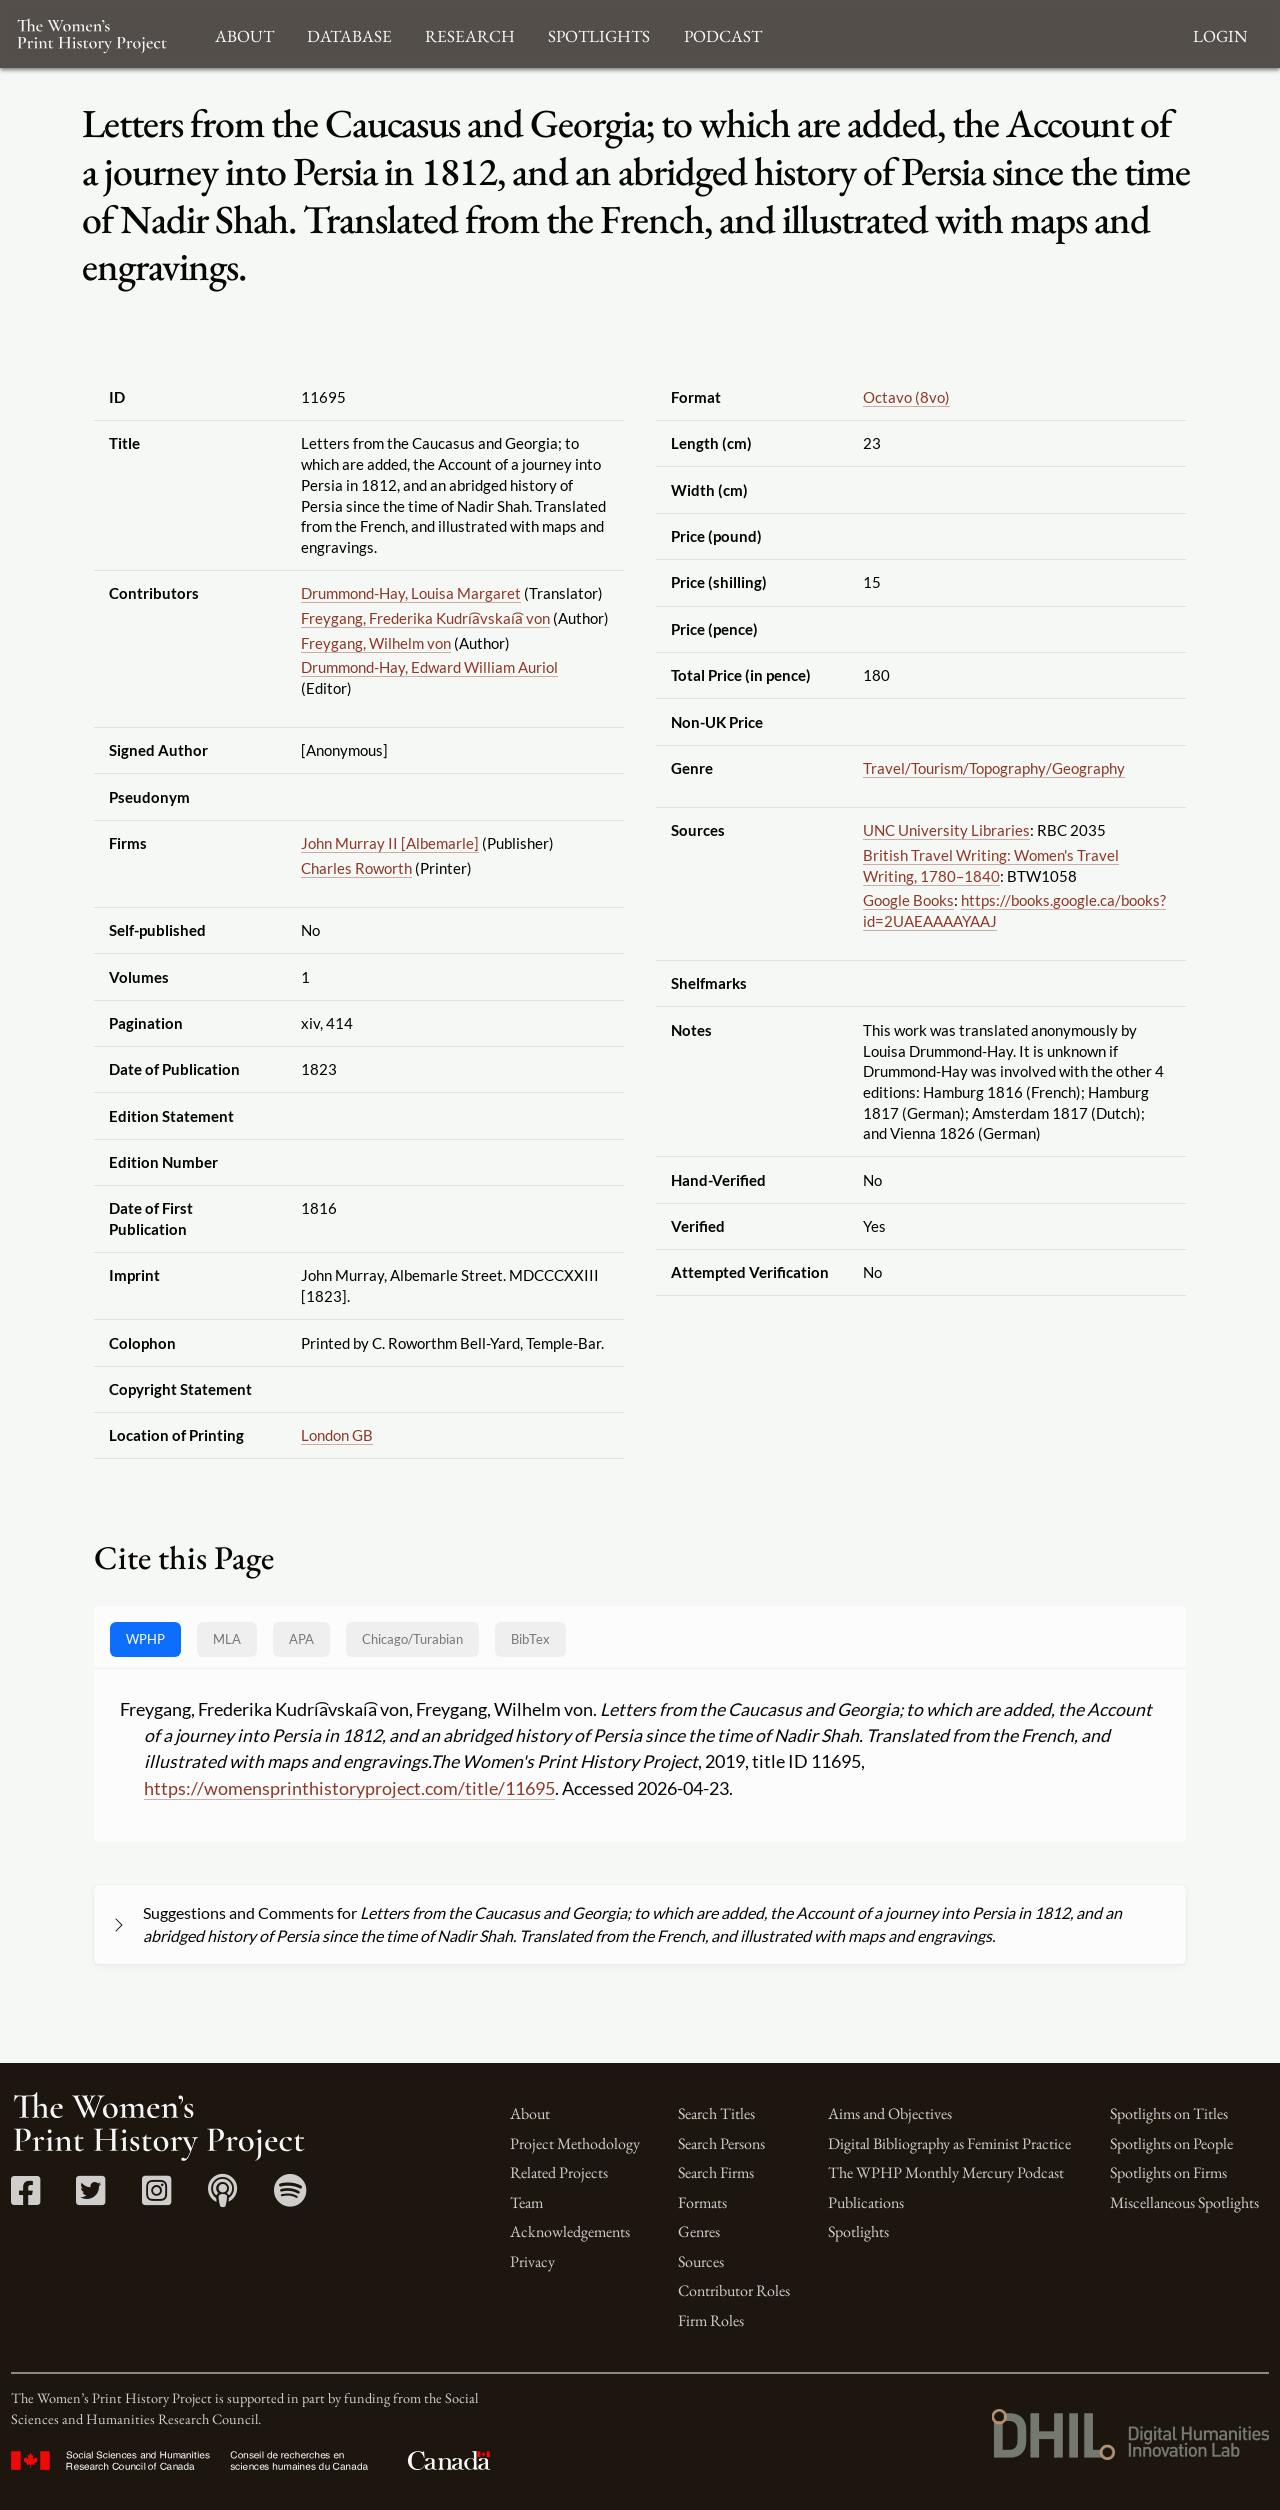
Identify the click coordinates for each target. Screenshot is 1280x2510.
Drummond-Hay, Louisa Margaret (411, 593)
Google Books (908, 900)
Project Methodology (575, 2143)
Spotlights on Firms (1168, 2172)
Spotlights (858, 2231)
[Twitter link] (90, 2197)
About (530, 2113)
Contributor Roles (734, 2290)
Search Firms (716, 2172)
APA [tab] (301, 1639)
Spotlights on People (1171, 2143)
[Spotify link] (290, 2197)
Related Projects (559, 2172)
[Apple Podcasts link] (222, 2197)
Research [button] (470, 33)
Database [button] (349, 33)
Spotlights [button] (599, 33)
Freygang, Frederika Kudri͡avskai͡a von (425, 618)
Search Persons (721, 2143)
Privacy (532, 2261)
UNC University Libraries (946, 830)
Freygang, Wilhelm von (376, 643)
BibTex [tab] (530, 1639)
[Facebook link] (25, 2197)
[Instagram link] (156, 2197)
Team (526, 2202)
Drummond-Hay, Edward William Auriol (429, 667)
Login (1220, 33)
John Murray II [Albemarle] (390, 843)
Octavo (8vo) (906, 397)
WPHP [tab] (145, 1639)
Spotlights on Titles (1169, 2113)
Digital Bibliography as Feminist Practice (949, 2143)
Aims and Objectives (890, 2113)
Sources (701, 2261)
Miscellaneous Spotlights (1184, 2202)
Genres (699, 2231)
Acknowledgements (570, 2231)
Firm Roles (711, 2320)
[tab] (412, 1639)
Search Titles (716, 2113)
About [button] (244, 33)
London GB (337, 1435)
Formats (702, 2202)
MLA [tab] (227, 1639)
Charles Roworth (356, 868)
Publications (866, 2202)
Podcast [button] (723, 33)
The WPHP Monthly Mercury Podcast (946, 2172)
